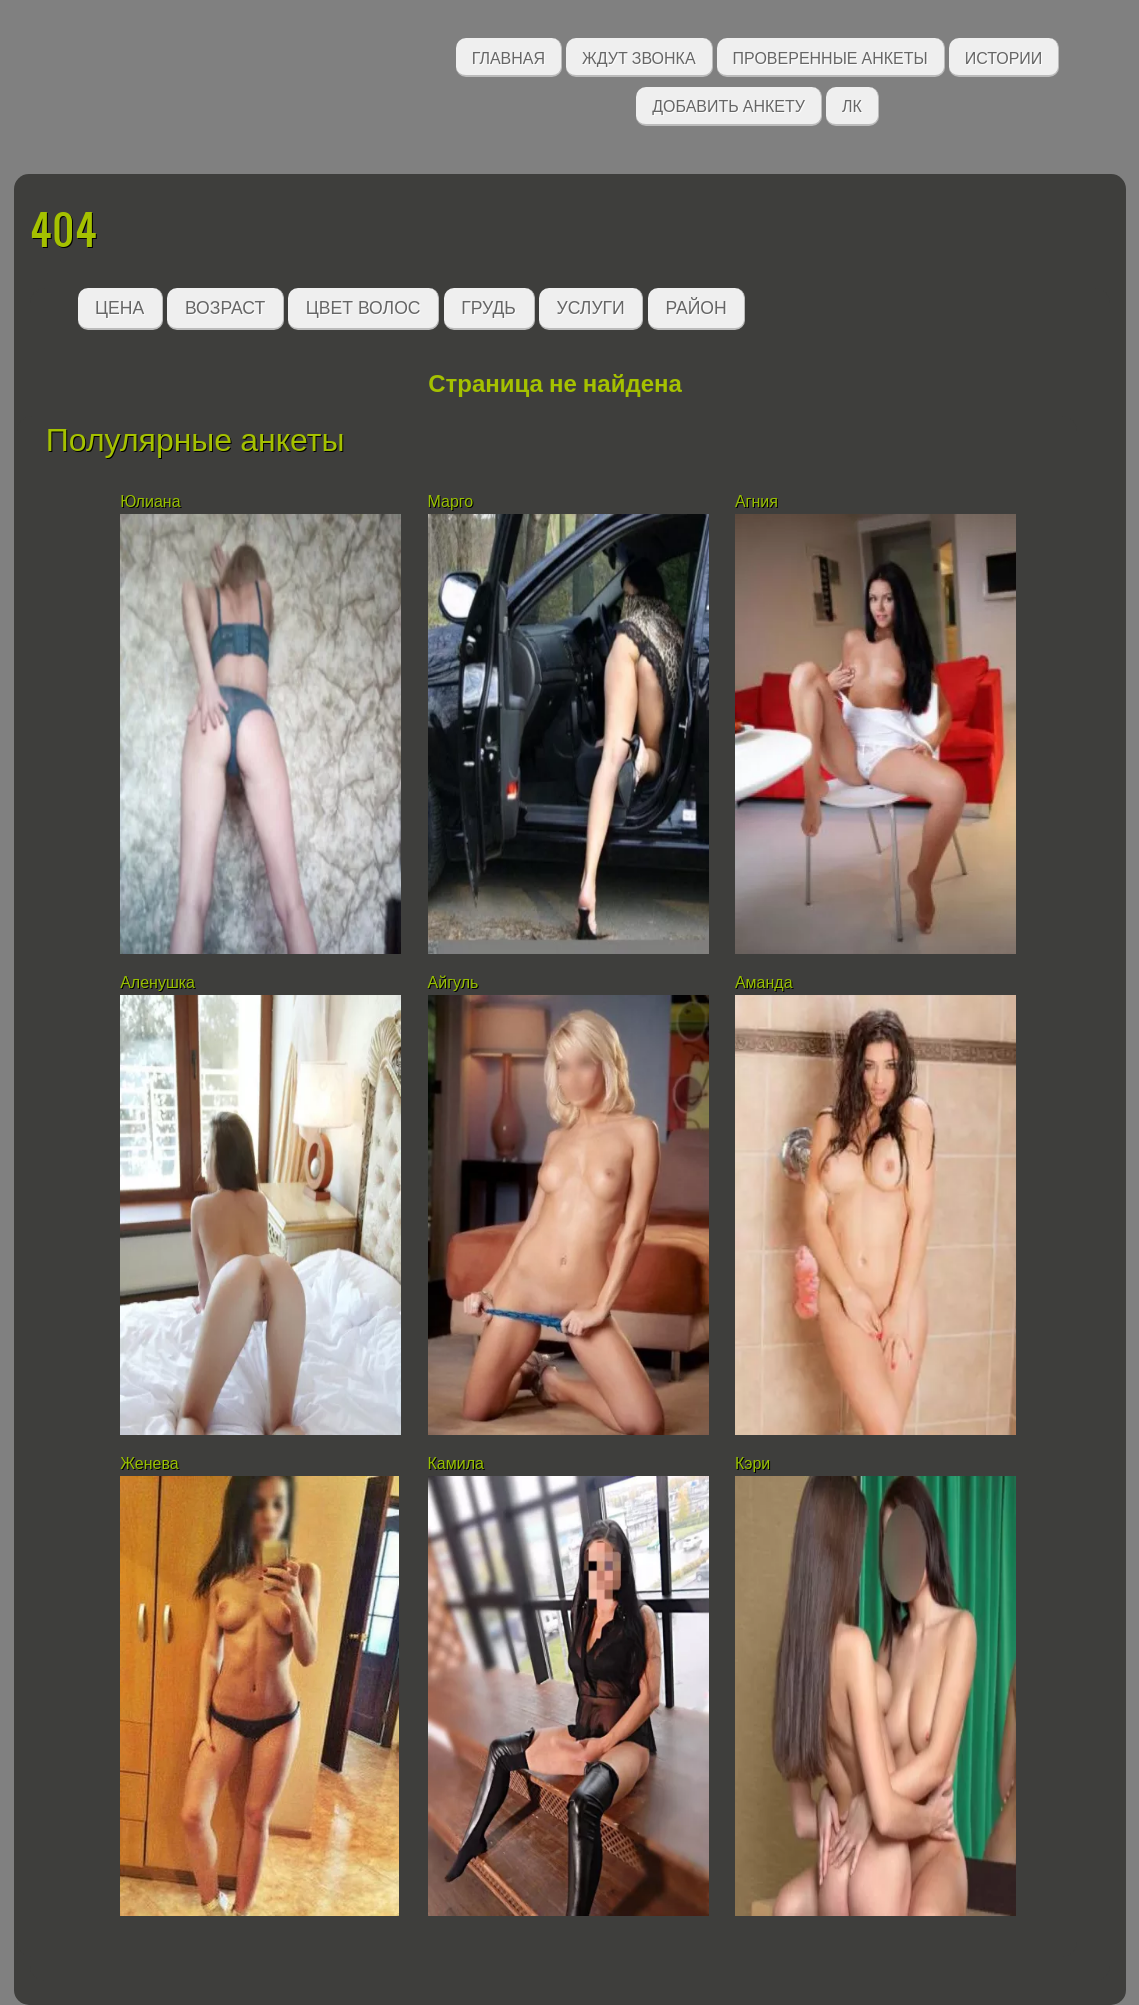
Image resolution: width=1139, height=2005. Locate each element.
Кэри (752, 1463)
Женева (149, 1463)
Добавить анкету (728, 104)
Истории (1004, 56)
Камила (456, 1463)
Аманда (764, 982)
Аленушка (157, 982)
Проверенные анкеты (830, 56)
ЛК (852, 104)
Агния (756, 501)
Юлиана (150, 501)
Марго (451, 501)
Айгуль (453, 982)
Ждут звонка (639, 56)
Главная (508, 56)
